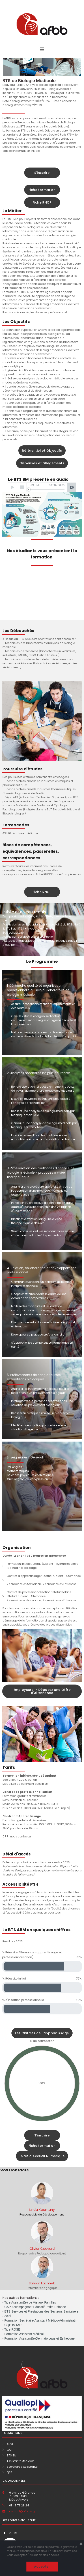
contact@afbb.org (22, 2511)
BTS (9, 2455)
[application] (42, 487)
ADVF (10, 2444)
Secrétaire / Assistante (22, 2467)
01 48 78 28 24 (19, 2505)
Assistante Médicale (20, 2461)
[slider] (47, 489)
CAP (9, 2450)
